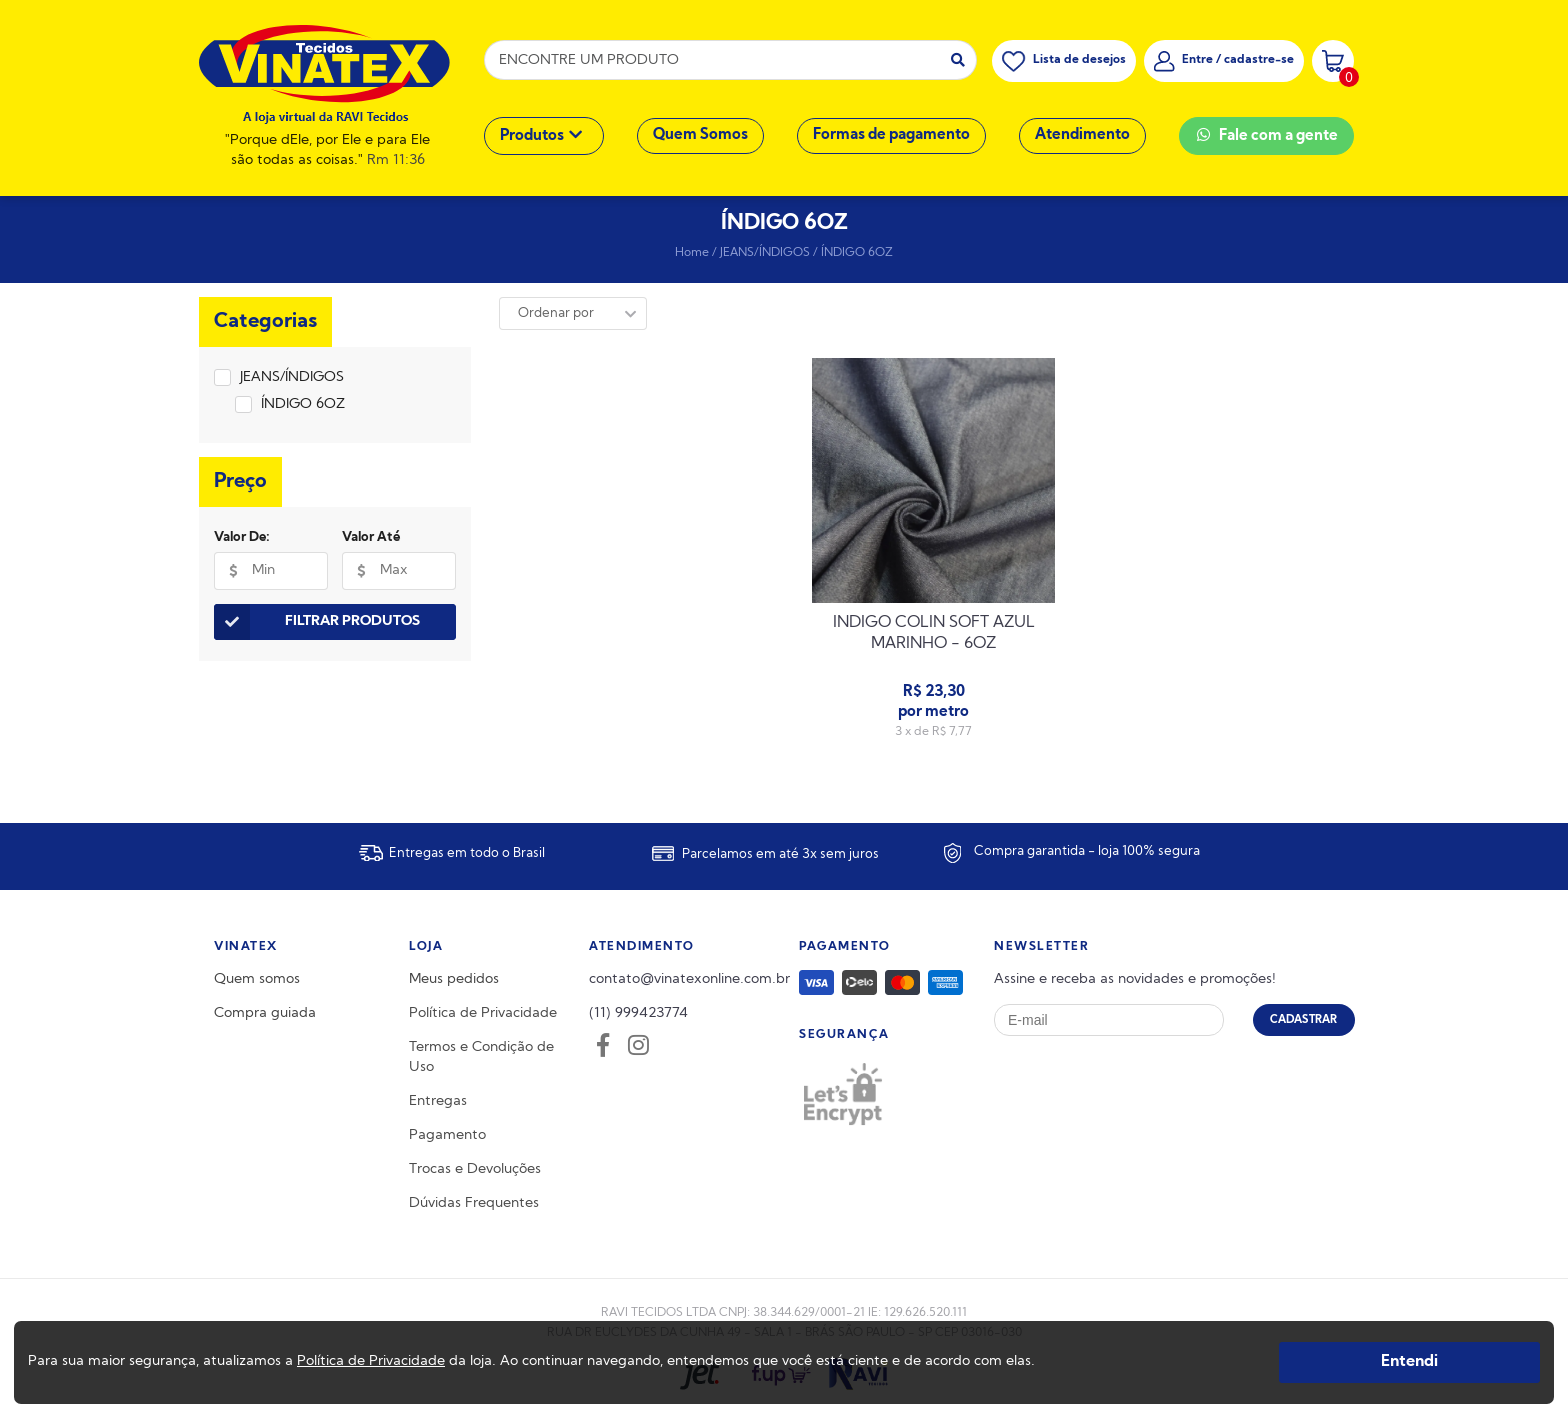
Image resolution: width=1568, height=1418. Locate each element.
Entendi (1409, 1362)
